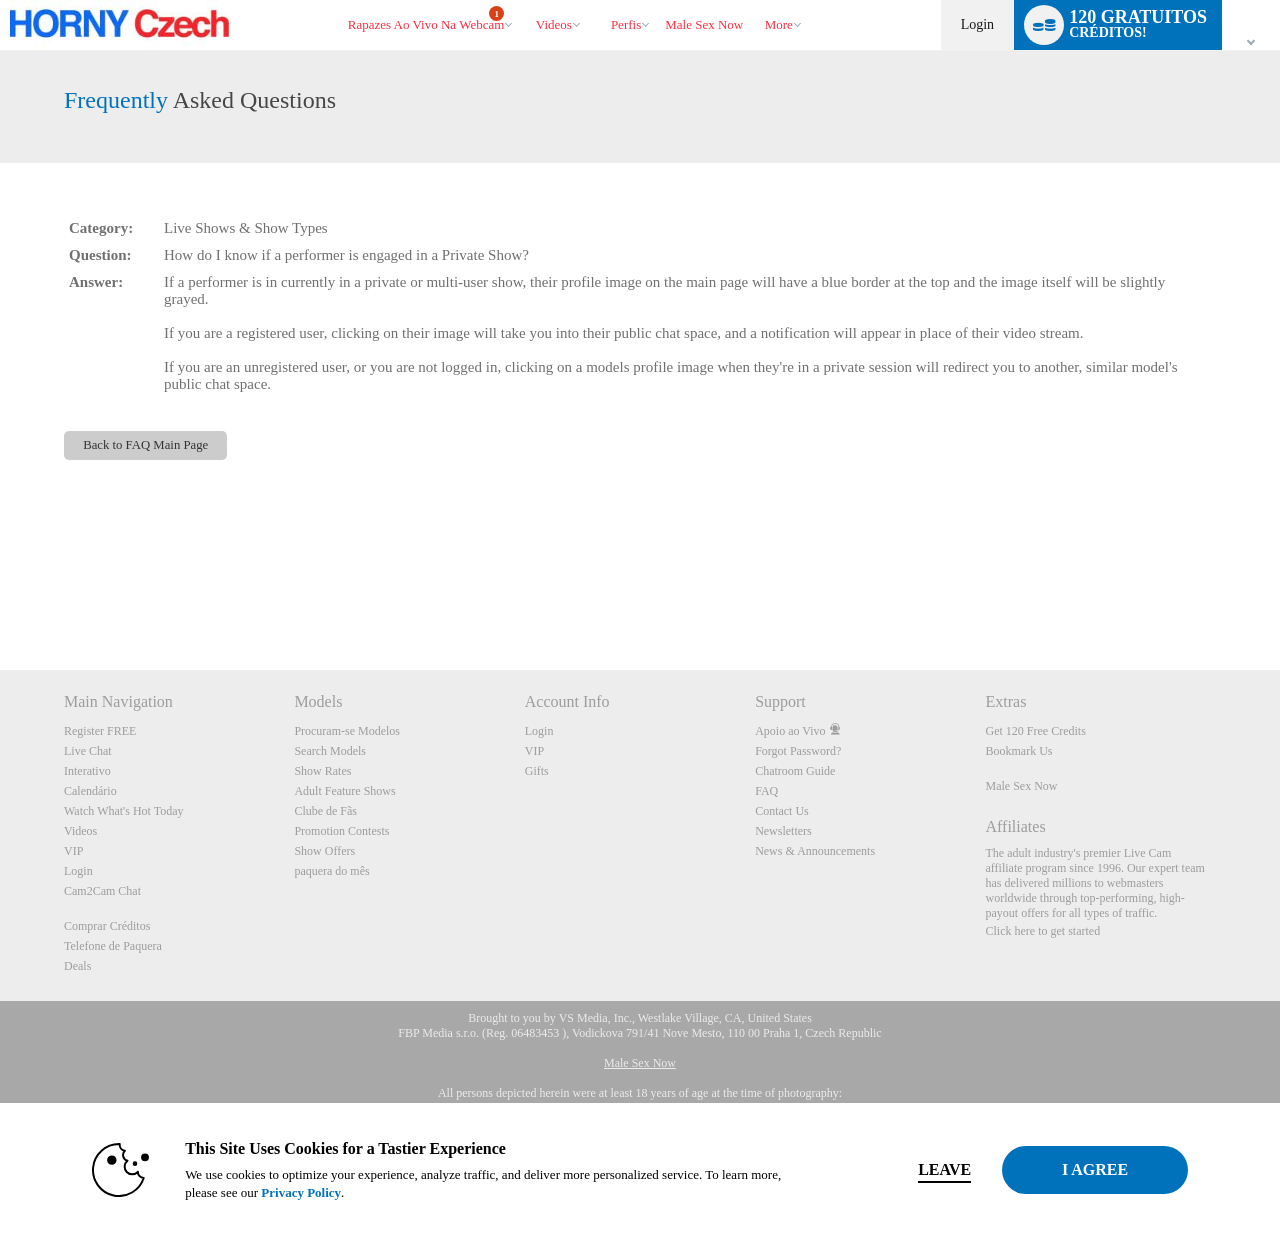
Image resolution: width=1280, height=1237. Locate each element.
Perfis (626, 24)
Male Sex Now (1022, 786)
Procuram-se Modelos (347, 731)
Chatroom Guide (795, 771)
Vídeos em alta (526, 0)
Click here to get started (1043, 931)
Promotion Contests (341, 831)
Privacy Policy (276, 1192)
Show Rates (322, 771)
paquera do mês (331, 871)
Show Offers (324, 851)
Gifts (537, 771)
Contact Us (782, 811)
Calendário (90, 791)
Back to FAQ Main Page (145, 445)
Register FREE (100, 731)
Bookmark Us (1019, 751)
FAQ (766, 791)
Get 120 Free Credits (1036, 731)
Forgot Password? (798, 751)
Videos (554, 24)
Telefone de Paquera (113, 946)
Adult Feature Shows (344, 791)
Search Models (330, 751)
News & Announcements (815, 851)
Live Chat (88, 751)
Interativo (87, 771)
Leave (919, 1169)
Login (977, 24)
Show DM (0, 595)
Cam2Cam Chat (102, 891)
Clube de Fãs (325, 811)
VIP (73, 851)
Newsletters (783, 831)
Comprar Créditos (107, 926)
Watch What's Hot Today (124, 811)
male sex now (704, 24)
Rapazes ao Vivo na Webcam (426, 19)
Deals (77, 966)
